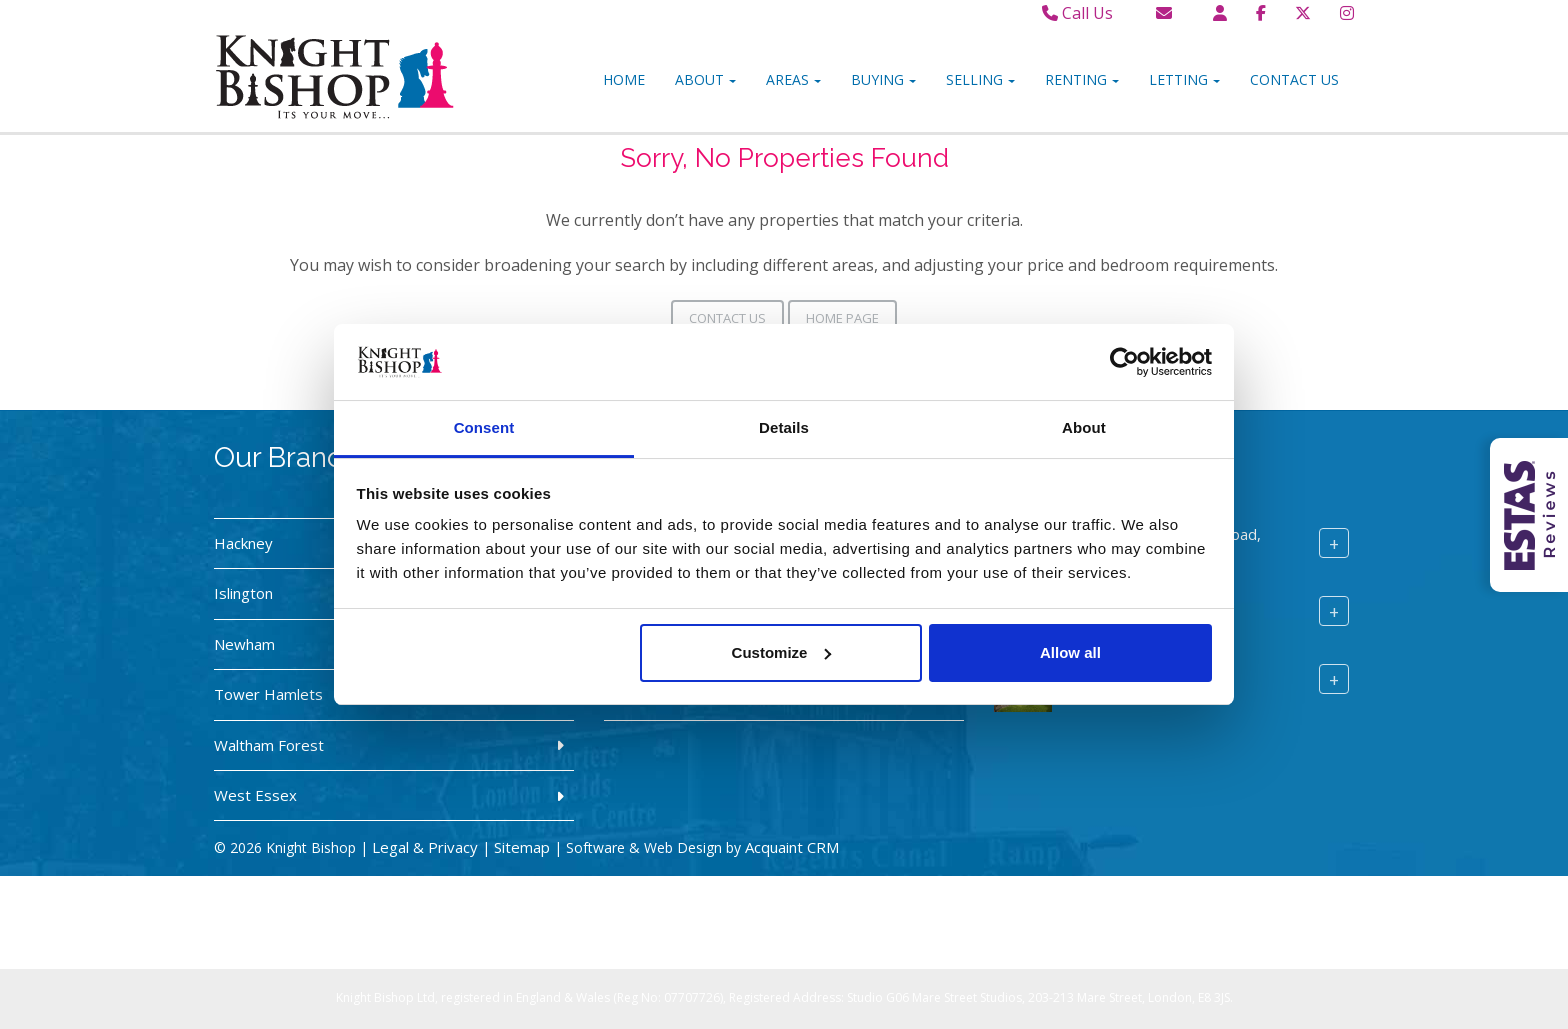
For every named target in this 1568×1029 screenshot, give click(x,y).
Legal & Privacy (425, 847)
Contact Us (1294, 79)
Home (624, 79)
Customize (782, 652)
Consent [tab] (484, 427)
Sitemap (522, 847)
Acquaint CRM (792, 847)
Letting (1184, 79)
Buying (883, 79)
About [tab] (1084, 427)
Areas (793, 79)
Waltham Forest (269, 745)
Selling (980, 79)
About (705, 79)
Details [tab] (784, 427)
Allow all (1070, 652)
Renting (1082, 79)
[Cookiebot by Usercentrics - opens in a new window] (1124, 362)
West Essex (255, 795)
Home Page (842, 318)
